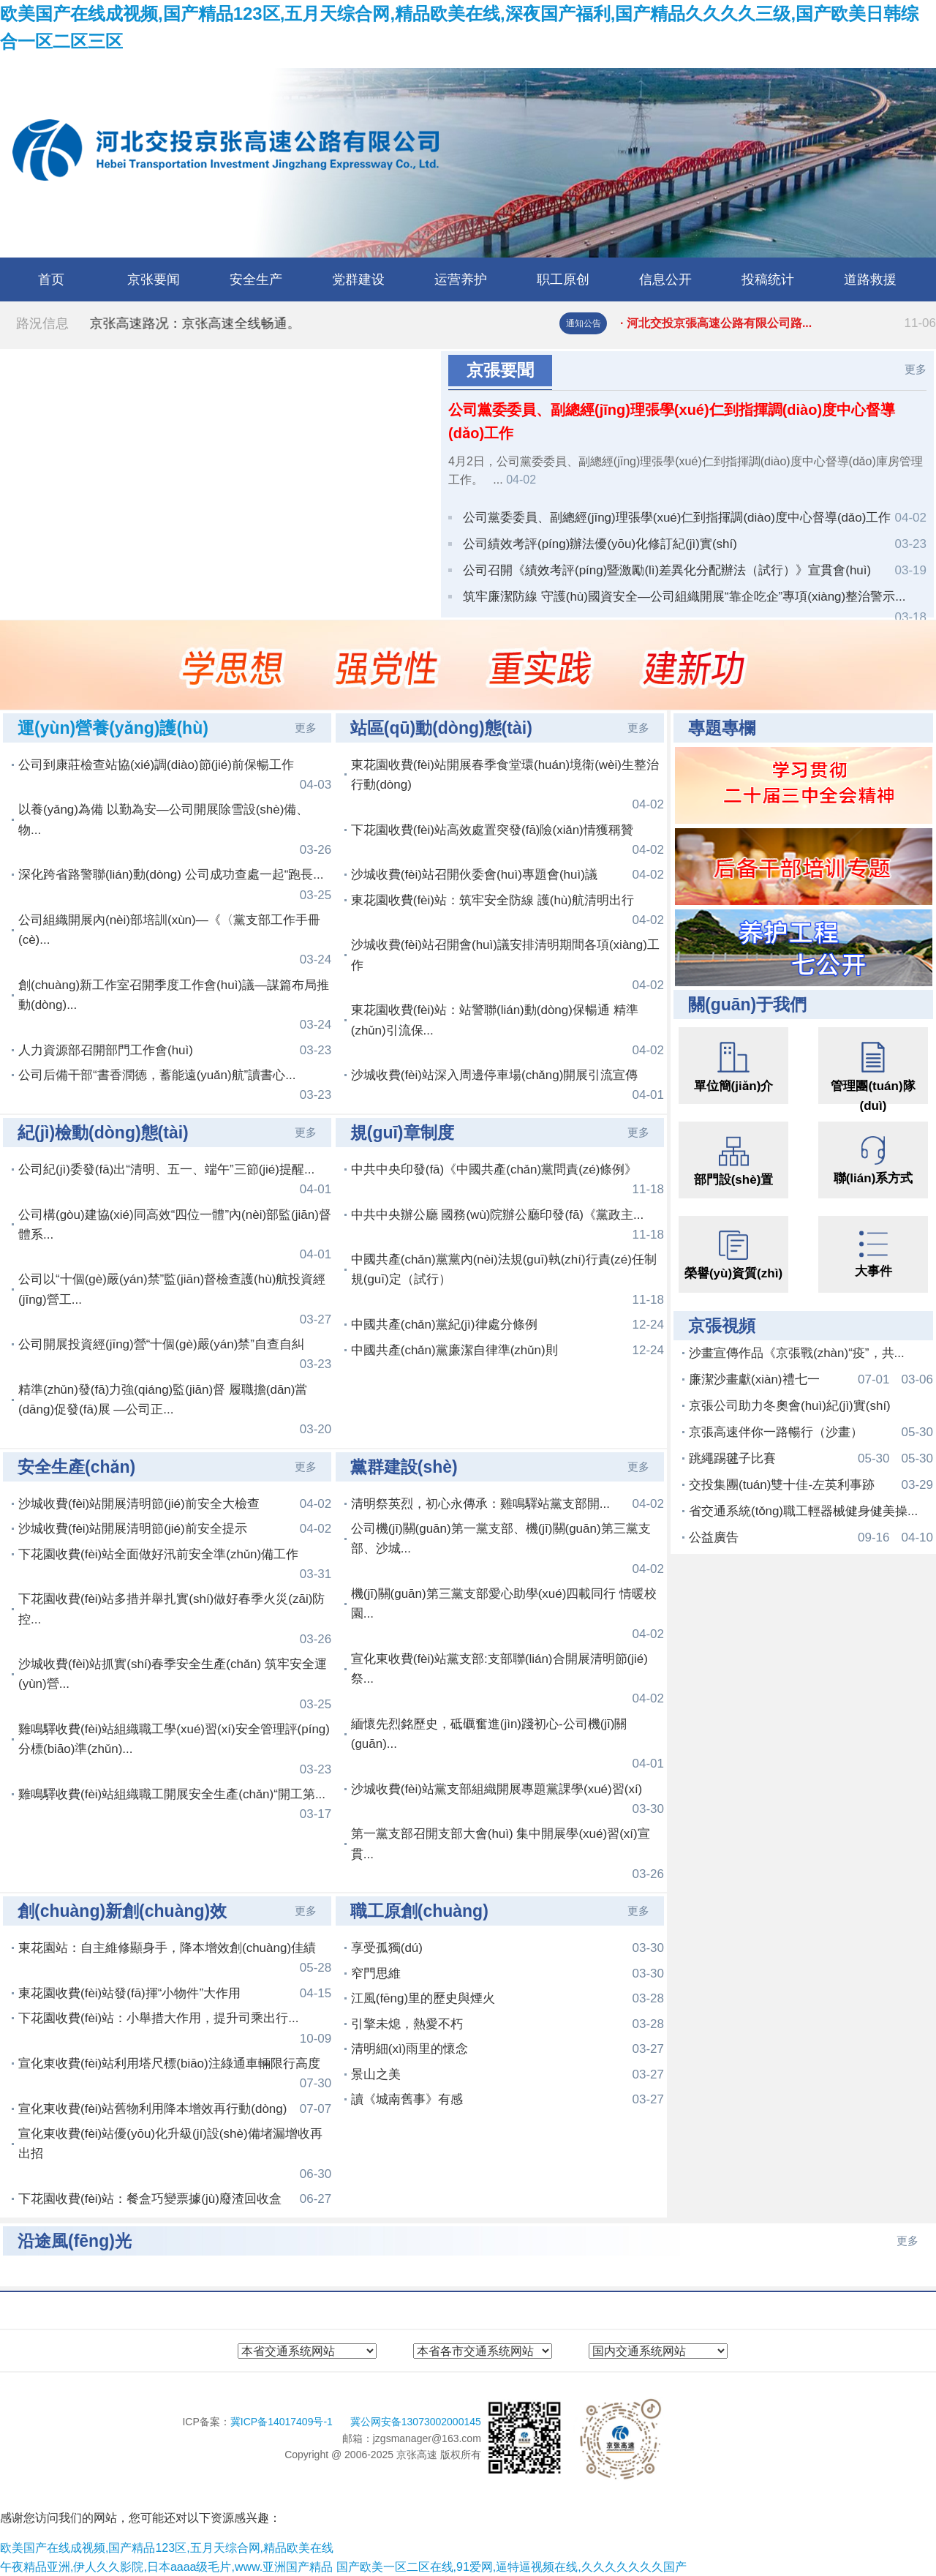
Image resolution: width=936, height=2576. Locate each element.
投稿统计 (767, 279)
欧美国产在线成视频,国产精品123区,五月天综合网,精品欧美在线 (166, 2548)
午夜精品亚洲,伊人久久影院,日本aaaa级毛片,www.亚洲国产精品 (166, 2567)
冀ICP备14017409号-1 (283, 2421)
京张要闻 (153, 279)
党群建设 (358, 279)
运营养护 (460, 279)
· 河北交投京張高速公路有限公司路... (778, 323)
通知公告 (583, 323)
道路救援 (870, 279)
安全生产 (256, 279)
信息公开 (665, 279)
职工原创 (563, 279)
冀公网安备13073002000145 (415, 2421)
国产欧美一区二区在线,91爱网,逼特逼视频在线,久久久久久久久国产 (511, 2567)
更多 (915, 369)
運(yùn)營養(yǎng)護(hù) (113, 727)
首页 (51, 279)
